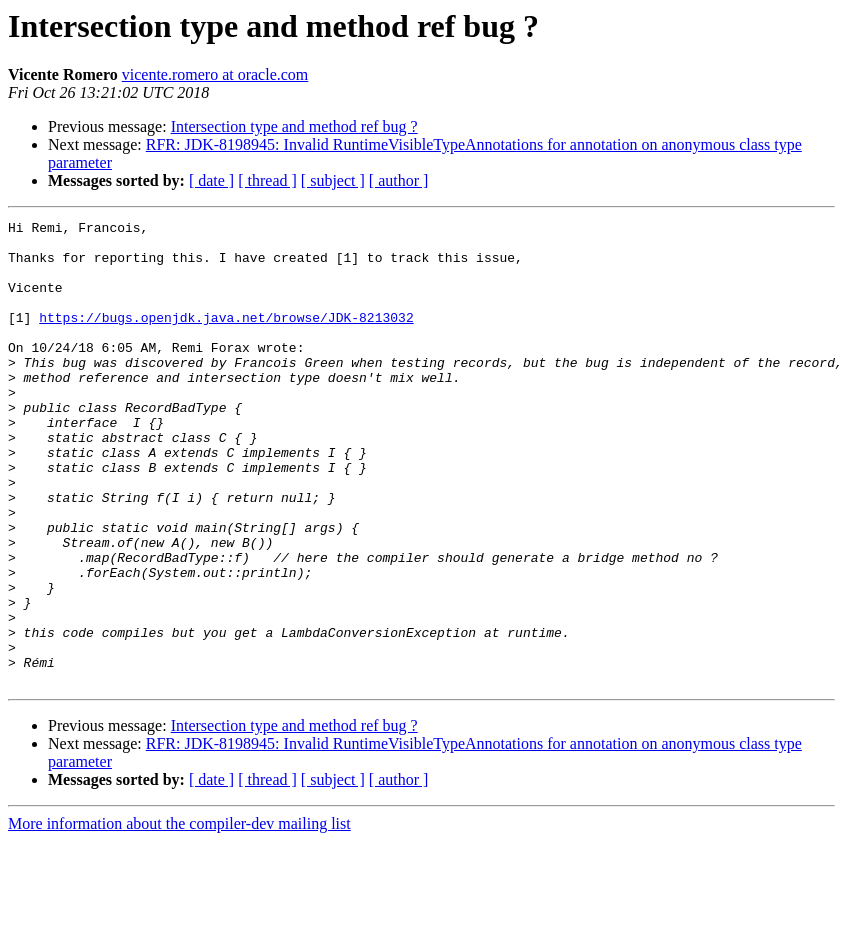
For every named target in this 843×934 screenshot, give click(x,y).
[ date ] (211, 180)
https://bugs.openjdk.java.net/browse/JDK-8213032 (226, 338)
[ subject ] (333, 180)
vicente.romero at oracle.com (215, 74)
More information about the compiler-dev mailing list (179, 916)
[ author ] (399, 180)
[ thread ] (267, 180)
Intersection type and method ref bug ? (294, 126)
